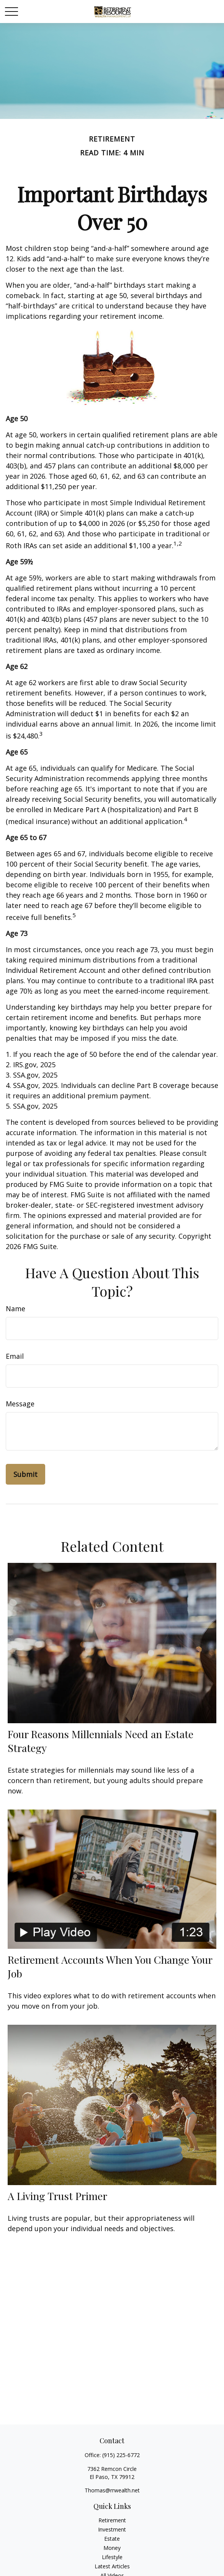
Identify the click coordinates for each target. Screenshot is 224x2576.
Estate (112, 2538)
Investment (112, 2529)
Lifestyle (112, 2557)
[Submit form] (25, 1474)
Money (112, 2547)
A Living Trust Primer (57, 2196)
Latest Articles (112, 2566)
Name (15, 1308)
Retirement (112, 2520)
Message (20, 1403)
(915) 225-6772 (121, 2455)
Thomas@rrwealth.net (112, 2490)
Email (15, 1356)
